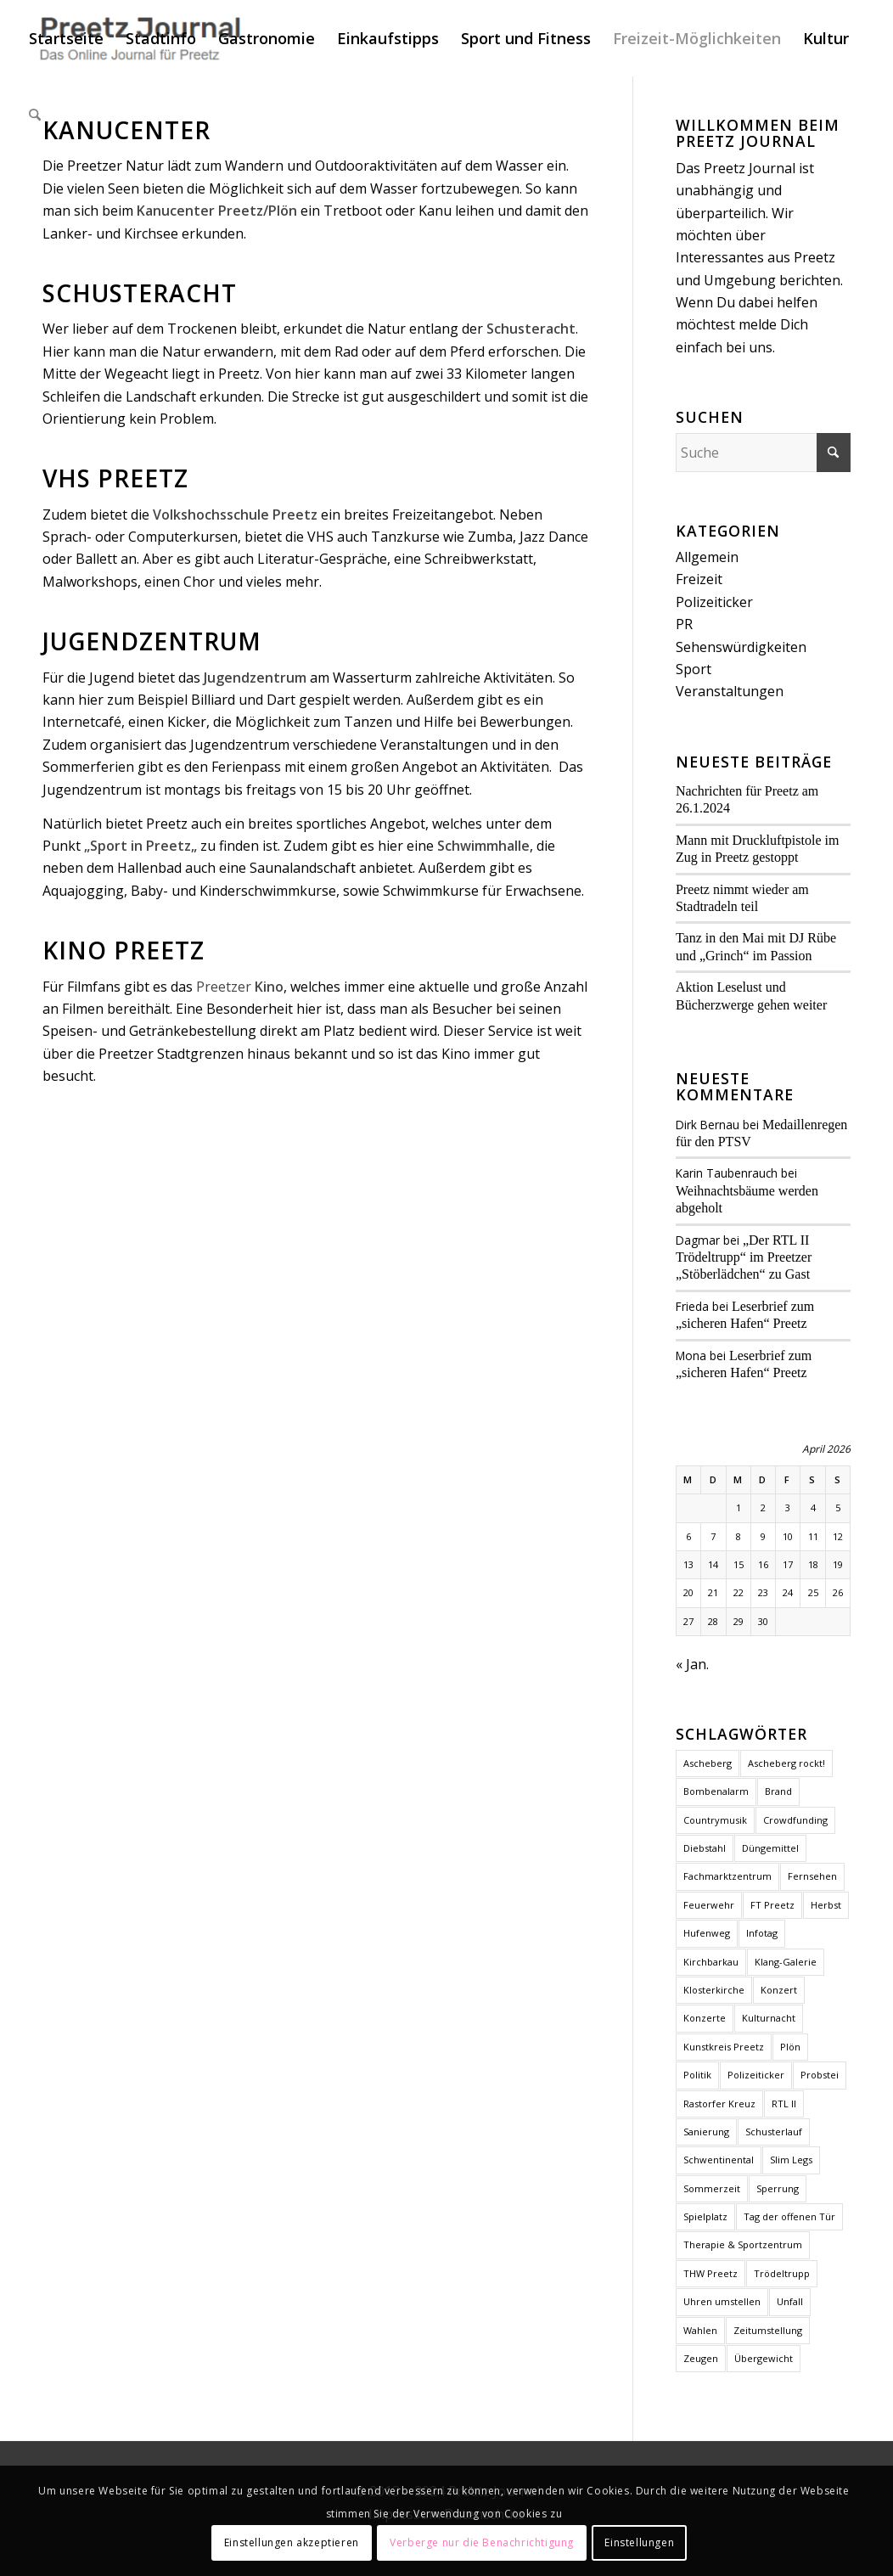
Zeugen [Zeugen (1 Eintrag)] (700, 2358)
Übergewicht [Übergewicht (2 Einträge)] (763, 2358)
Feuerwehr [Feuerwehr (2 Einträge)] (708, 1904)
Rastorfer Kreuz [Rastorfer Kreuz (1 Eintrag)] (719, 2103)
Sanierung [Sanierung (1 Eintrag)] (706, 2131)
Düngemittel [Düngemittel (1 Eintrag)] (770, 1848)
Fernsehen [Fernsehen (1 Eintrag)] (812, 1876)
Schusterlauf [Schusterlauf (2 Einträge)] (773, 2131)
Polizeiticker (714, 602)
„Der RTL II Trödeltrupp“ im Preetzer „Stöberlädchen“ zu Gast (744, 1257)
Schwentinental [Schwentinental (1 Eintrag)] (718, 2159)
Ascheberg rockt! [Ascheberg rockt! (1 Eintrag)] (786, 1763)
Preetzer (240, 986)
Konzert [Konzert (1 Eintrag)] (779, 1989)
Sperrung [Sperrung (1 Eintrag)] (777, 2188)
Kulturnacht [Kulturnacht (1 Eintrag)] (768, 2017)
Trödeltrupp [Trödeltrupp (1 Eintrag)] (782, 2273)
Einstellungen (639, 2542)
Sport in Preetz (140, 845)
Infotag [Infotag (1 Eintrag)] (762, 1932)
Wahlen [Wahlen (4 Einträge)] (700, 2330)
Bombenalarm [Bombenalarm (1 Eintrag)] (716, 1791)
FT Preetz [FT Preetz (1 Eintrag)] (772, 1904)
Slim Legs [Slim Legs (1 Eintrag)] (791, 2159)
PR (684, 624)
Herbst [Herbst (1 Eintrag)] (826, 1904)
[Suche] (35, 114)
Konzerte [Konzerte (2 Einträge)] (704, 2017)
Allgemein (707, 557)
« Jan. (692, 1664)
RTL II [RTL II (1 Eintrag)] (784, 2103)
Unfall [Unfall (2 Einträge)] (790, 2301)
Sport (693, 669)
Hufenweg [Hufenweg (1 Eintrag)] (706, 1932)
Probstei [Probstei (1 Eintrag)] (819, 2074)
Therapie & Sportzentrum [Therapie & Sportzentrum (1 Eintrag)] (742, 2244)
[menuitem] (66, 38)
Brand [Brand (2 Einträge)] (778, 1791)
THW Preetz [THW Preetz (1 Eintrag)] (710, 2273)
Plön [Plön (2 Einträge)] (790, 2046)
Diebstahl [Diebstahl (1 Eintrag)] (704, 1848)
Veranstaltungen (729, 691)
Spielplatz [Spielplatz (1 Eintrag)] (705, 2216)
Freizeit (699, 579)
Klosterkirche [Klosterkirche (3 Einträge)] (713, 1989)
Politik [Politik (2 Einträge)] (697, 2074)
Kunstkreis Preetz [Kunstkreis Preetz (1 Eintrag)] (723, 2046)
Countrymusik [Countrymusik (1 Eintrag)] (715, 1820)
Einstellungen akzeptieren (291, 2542)
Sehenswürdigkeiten (741, 647)
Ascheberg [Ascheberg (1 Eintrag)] (707, 1763)
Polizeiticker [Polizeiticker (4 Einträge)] (755, 2074)
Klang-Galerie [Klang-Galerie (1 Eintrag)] (786, 1961)
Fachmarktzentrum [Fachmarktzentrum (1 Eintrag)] (727, 1876)
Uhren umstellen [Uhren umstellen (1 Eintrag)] (722, 2301)
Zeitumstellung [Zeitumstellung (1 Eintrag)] (767, 2330)
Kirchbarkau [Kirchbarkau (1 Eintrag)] (711, 1961)
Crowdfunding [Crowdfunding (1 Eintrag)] (795, 1820)
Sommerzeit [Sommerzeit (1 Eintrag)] (711, 2188)
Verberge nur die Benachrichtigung (482, 2542)
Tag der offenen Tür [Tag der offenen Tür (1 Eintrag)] (789, 2216)
